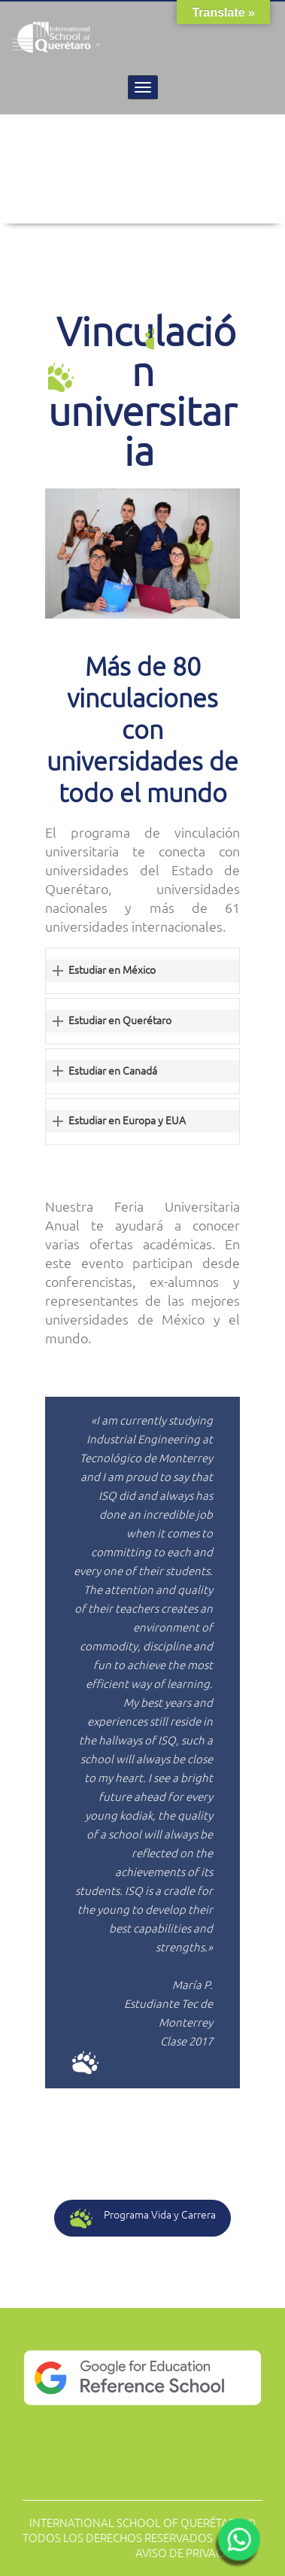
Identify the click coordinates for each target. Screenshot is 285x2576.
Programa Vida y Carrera (143, 2218)
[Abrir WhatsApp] (236, 2544)
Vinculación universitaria (142, 391)
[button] (142, 970)
